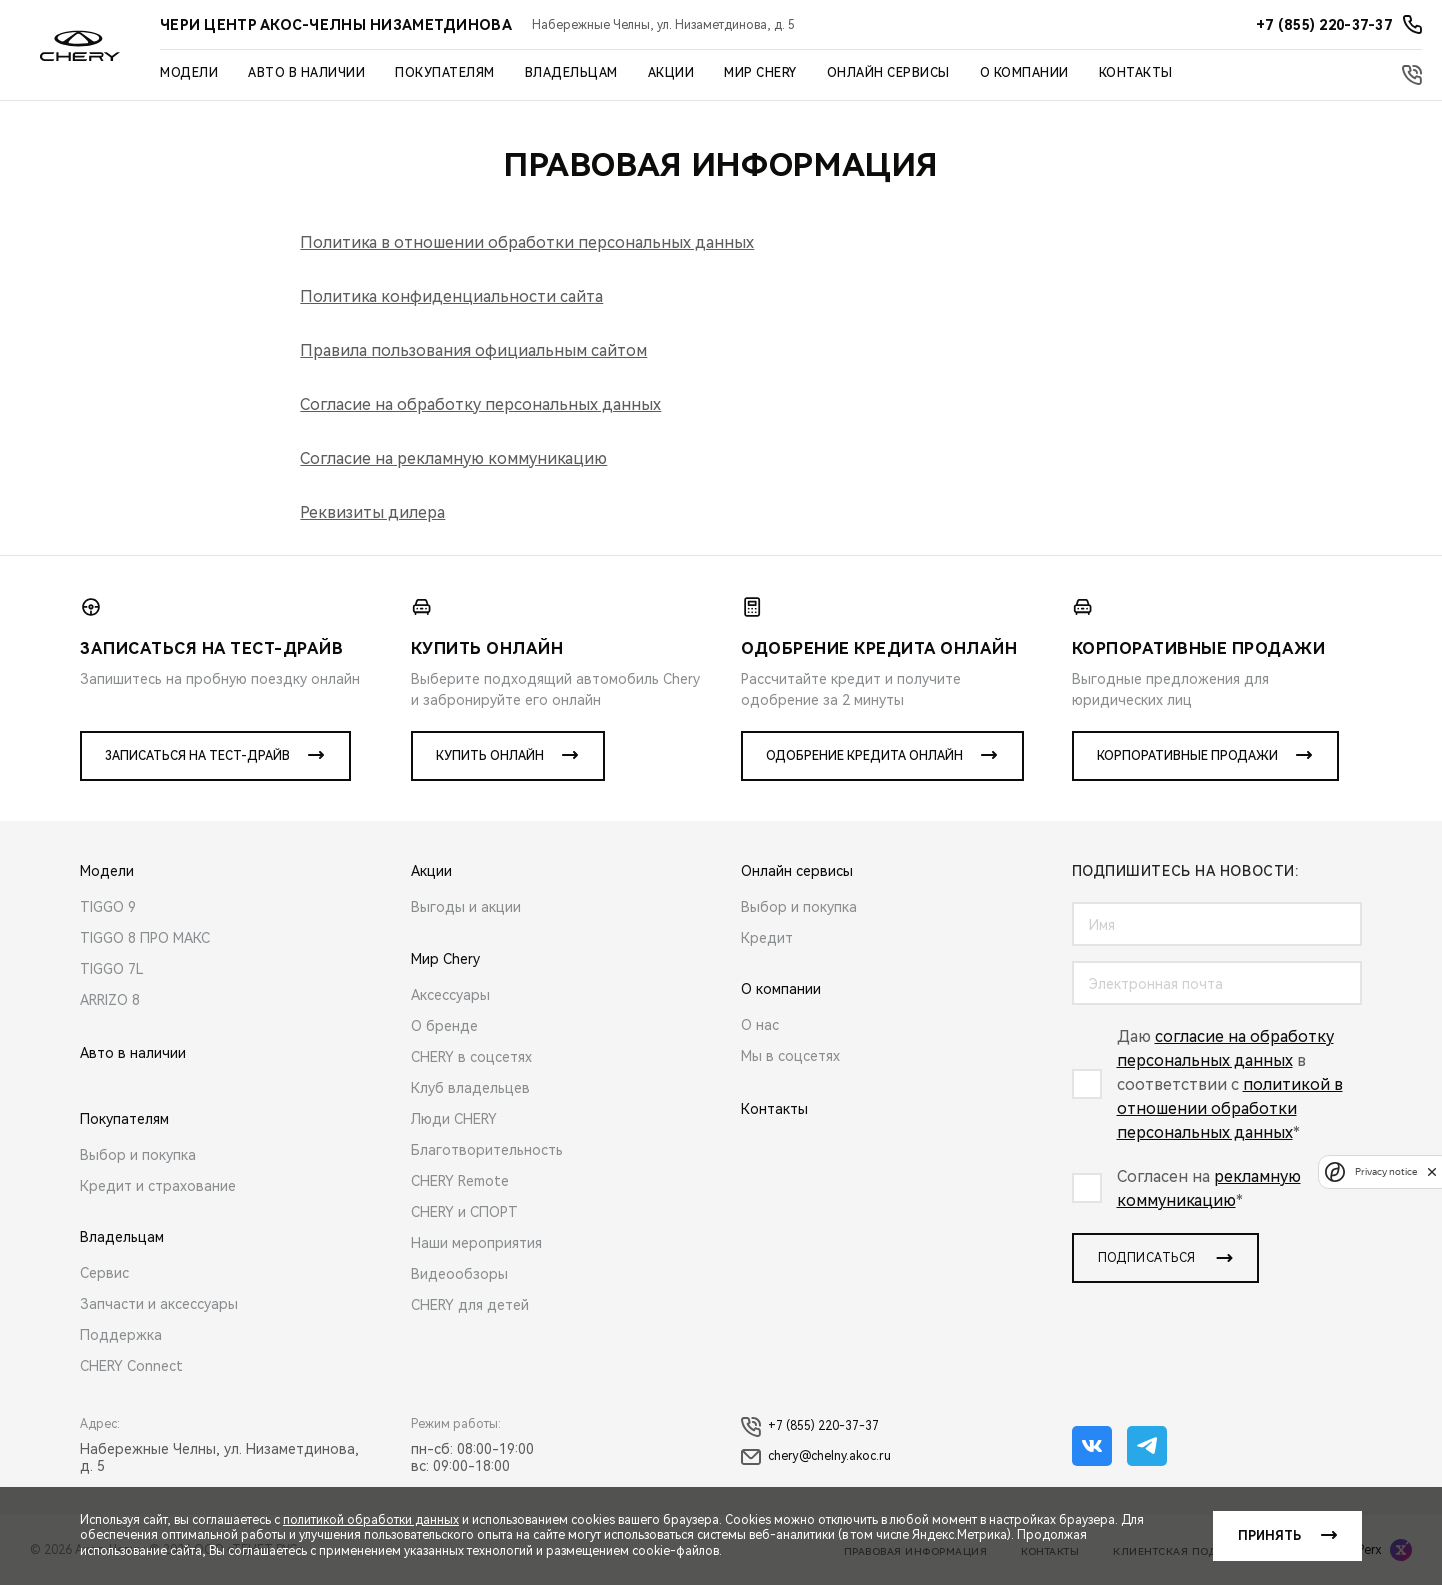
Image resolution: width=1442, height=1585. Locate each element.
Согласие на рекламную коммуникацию (453, 458)
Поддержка (121, 1335)
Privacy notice (1386, 1171)
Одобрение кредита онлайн (864, 756)
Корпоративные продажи (1187, 756)
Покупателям (445, 73)
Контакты (1136, 73)
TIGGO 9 (108, 907)
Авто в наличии (306, 73)
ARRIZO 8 (110, 1000)
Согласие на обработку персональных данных (480, 404)
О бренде (444, 1026)
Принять (1269, 1536)
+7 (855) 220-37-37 (810, 1427)
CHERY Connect (131, 1366)
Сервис (104, 1273)
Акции (671, 73)
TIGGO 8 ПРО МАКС (145, 938)
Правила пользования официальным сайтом (473, 350)
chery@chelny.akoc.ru (816, 1457)
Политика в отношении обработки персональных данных (527, 242)
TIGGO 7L (112, 969)
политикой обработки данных (371, 1520)
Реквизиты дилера (372, 512)
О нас (760, 1025)
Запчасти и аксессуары (159, 1304)
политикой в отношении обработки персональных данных (1230, 1108)
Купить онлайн (490, 756)
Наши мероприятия (476, 1243)
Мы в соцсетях (790, 1056)
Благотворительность (487, 1150)
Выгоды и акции (466, 907)
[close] (1432, 1171)
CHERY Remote (460, 1181)
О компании (1024, 73)
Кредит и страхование (158, 1186)
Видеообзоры (459, 1274)
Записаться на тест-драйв (197, 756)
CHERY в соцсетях (471, 1057)
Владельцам (571, 73)
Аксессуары (450, 995)
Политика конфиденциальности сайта (451, 296)
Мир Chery (760, 73)
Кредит (767, 938)
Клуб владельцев (470, 1088)
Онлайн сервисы (888, 73)
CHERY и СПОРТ (464, 1212)
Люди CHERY (454, 1119)
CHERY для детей (470, 1305)
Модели (189, 73)
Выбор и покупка (138, 1155)
